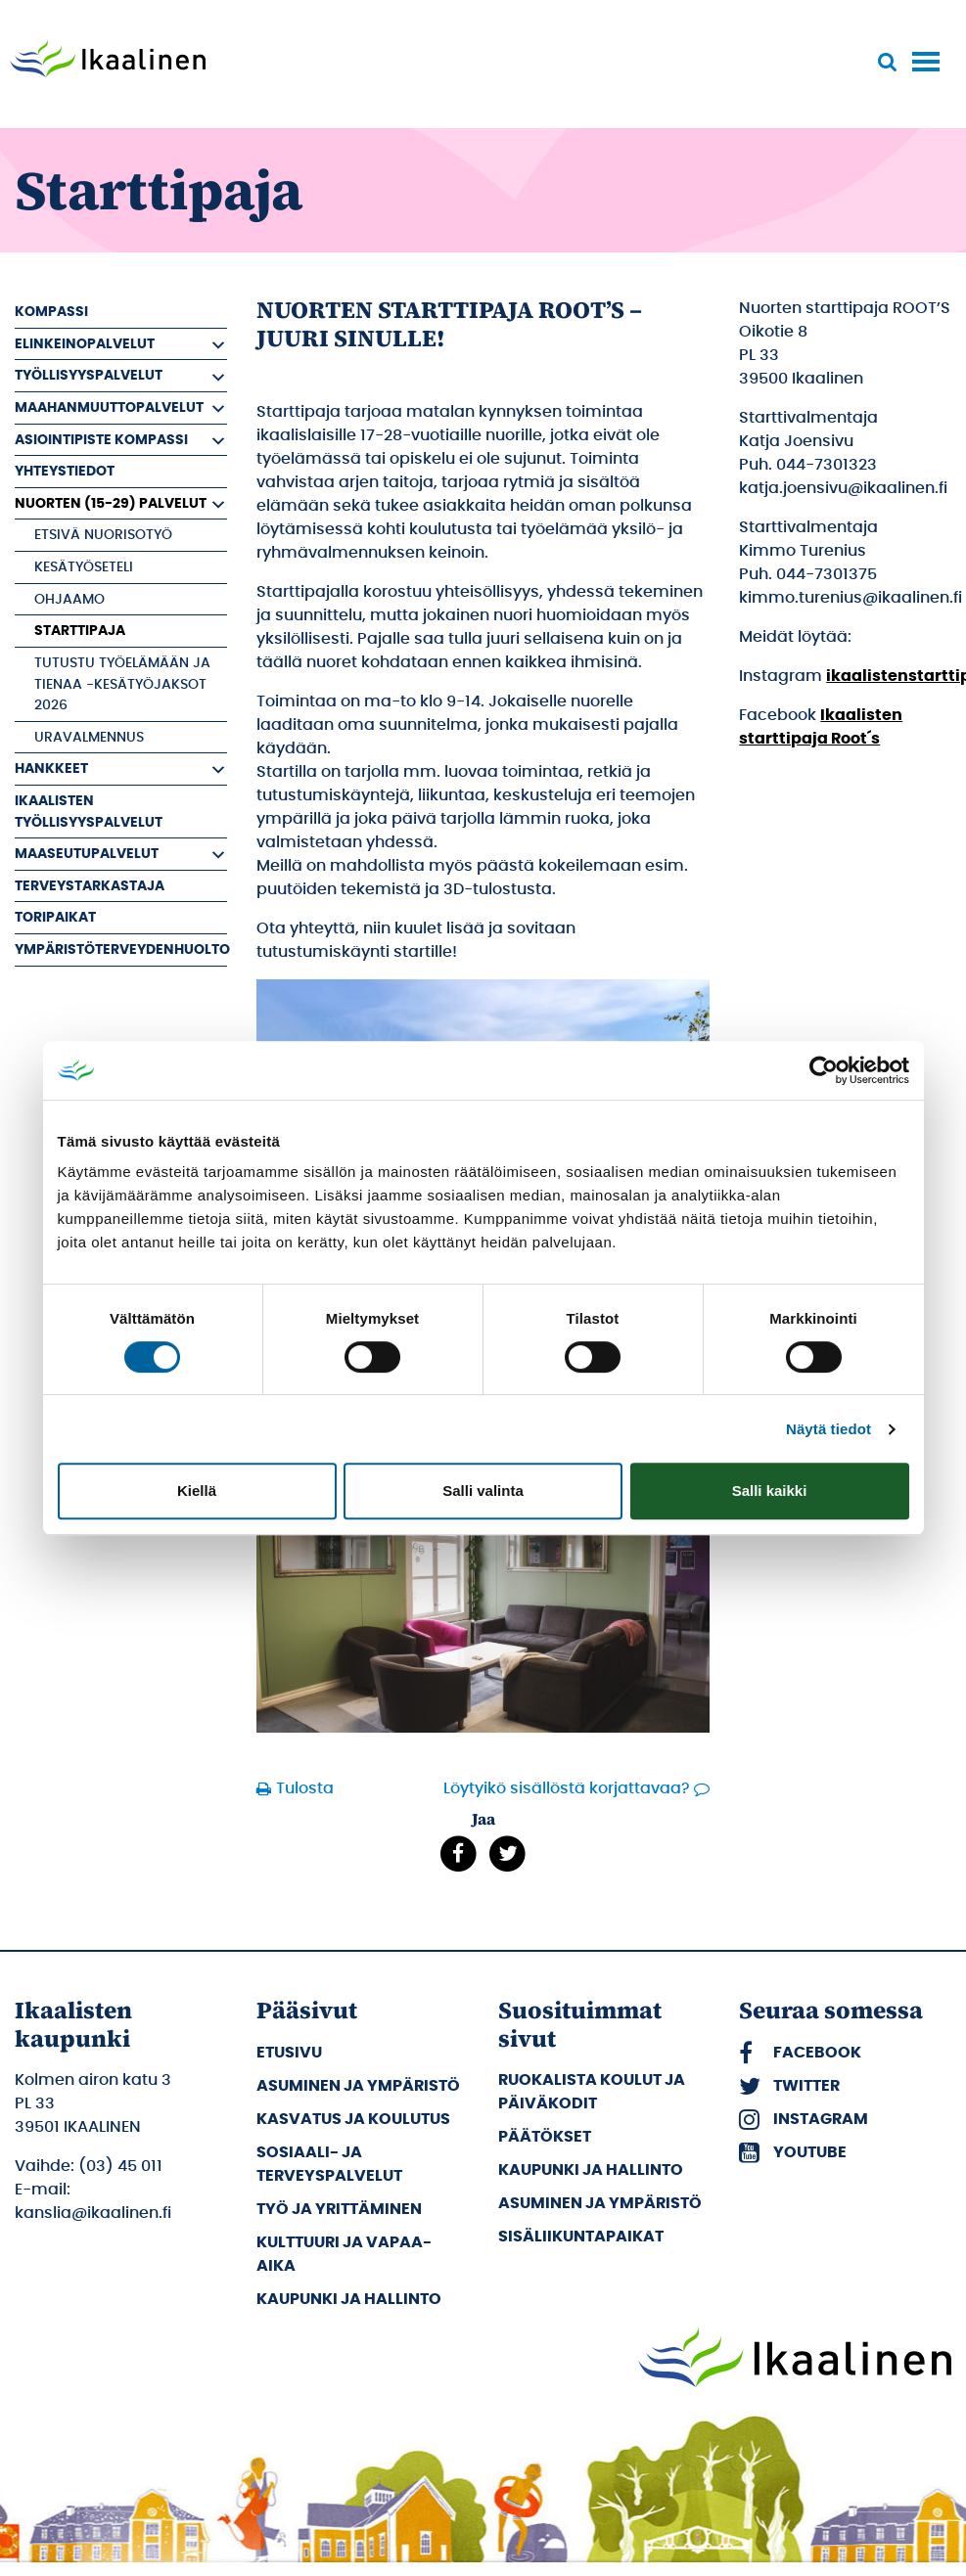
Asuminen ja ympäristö (358, 2086)
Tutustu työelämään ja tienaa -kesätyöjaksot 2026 (122, 683)
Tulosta (305, 1788)
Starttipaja (79, 630)
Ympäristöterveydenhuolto (121, 949)
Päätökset (544, 2137)
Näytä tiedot (828, 1429)
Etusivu (289, 2052)
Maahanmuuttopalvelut (109, 407)
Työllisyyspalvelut (88, 375)
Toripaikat (55, 917)
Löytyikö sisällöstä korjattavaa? (566, 1788)
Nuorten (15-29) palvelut (111, 503)
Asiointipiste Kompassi (101, 439)
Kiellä (196, 1490)
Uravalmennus (89, 737)
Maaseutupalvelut (87, 853)
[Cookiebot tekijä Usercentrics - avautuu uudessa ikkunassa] (823, 1070)
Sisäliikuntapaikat (581, 2236)
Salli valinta (483, 1490)
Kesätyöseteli (83, 567)
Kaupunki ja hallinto (348, 2299)
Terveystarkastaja (89, 886)
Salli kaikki (769, 1490)
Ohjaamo (69, 599)
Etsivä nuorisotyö (103, 534)
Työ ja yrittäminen (339, 2209)
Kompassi (51, 311)
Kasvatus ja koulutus (353, 2119)
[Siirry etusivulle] (108, 60)
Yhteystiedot (65, 471)
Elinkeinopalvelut (85, 344)
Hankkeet (51, 768)
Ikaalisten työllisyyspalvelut (88, 811)
